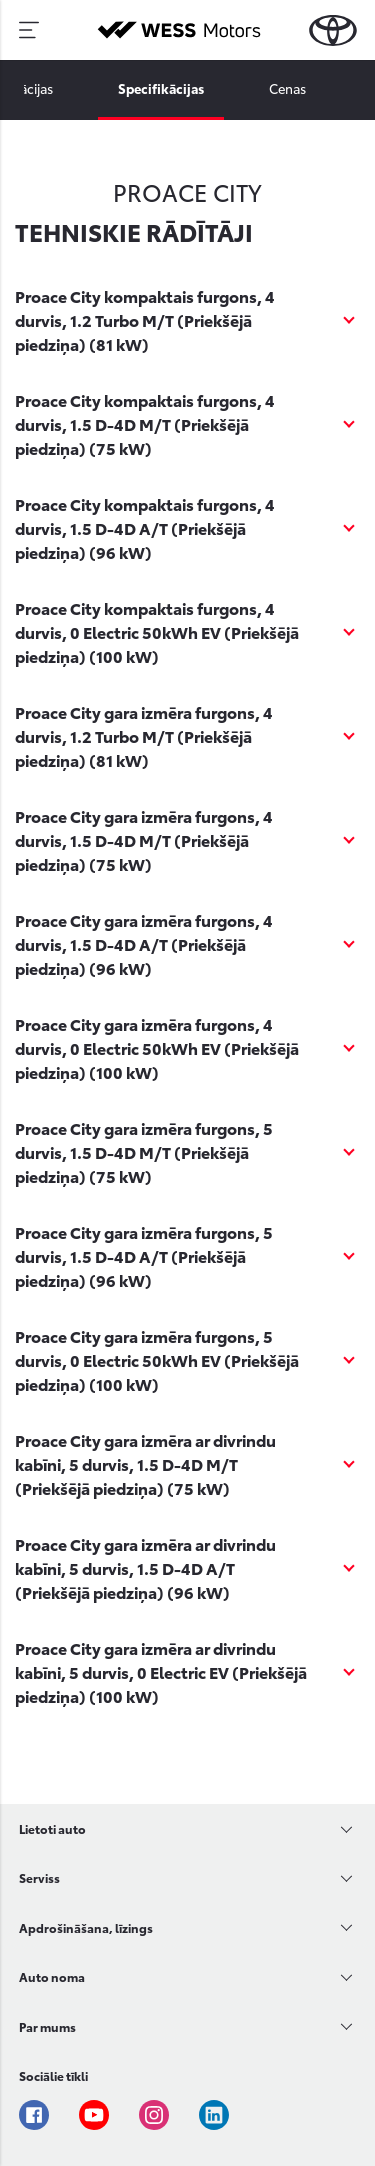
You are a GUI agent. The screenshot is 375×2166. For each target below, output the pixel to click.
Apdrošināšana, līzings (86, 1927)
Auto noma (52, 1976)
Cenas (287, 88)
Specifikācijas (161, 88)
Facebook (34, 2115)
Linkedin (214, 2115)
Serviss (39, 1877)
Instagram (154, 2115)
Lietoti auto (52, 1828)
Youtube (94, 2115)
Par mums (47, 2026)
